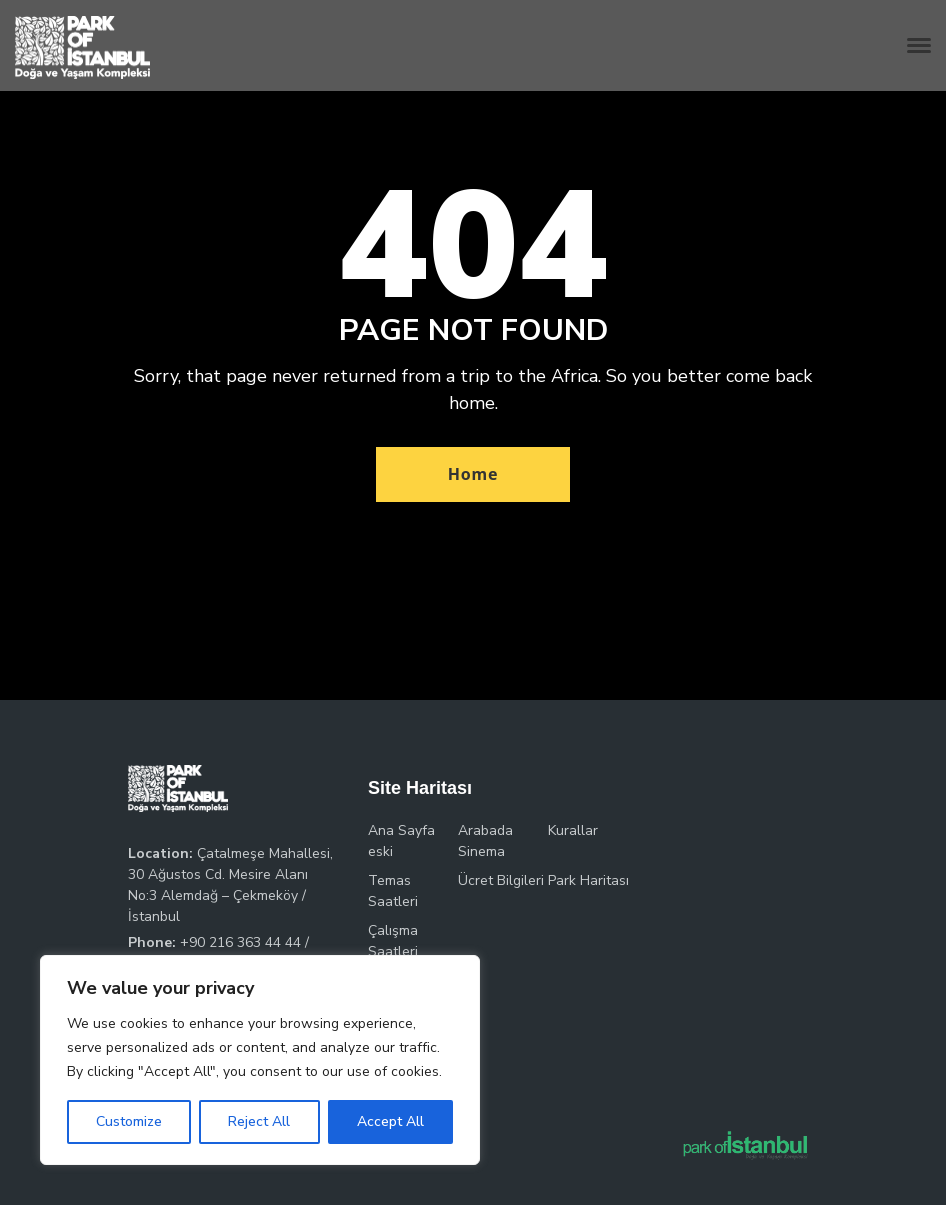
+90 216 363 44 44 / (244, 942)
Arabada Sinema (485, 841)
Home (473, 474)
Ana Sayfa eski (401, 841)
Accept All (390, 1121)
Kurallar (573, 830)
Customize (129, 1121)
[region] (260, 1060)
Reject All (259, 1121)
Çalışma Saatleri (393, 941)
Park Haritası (588, 880)
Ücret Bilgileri (501, 880)
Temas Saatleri (393, 891)
